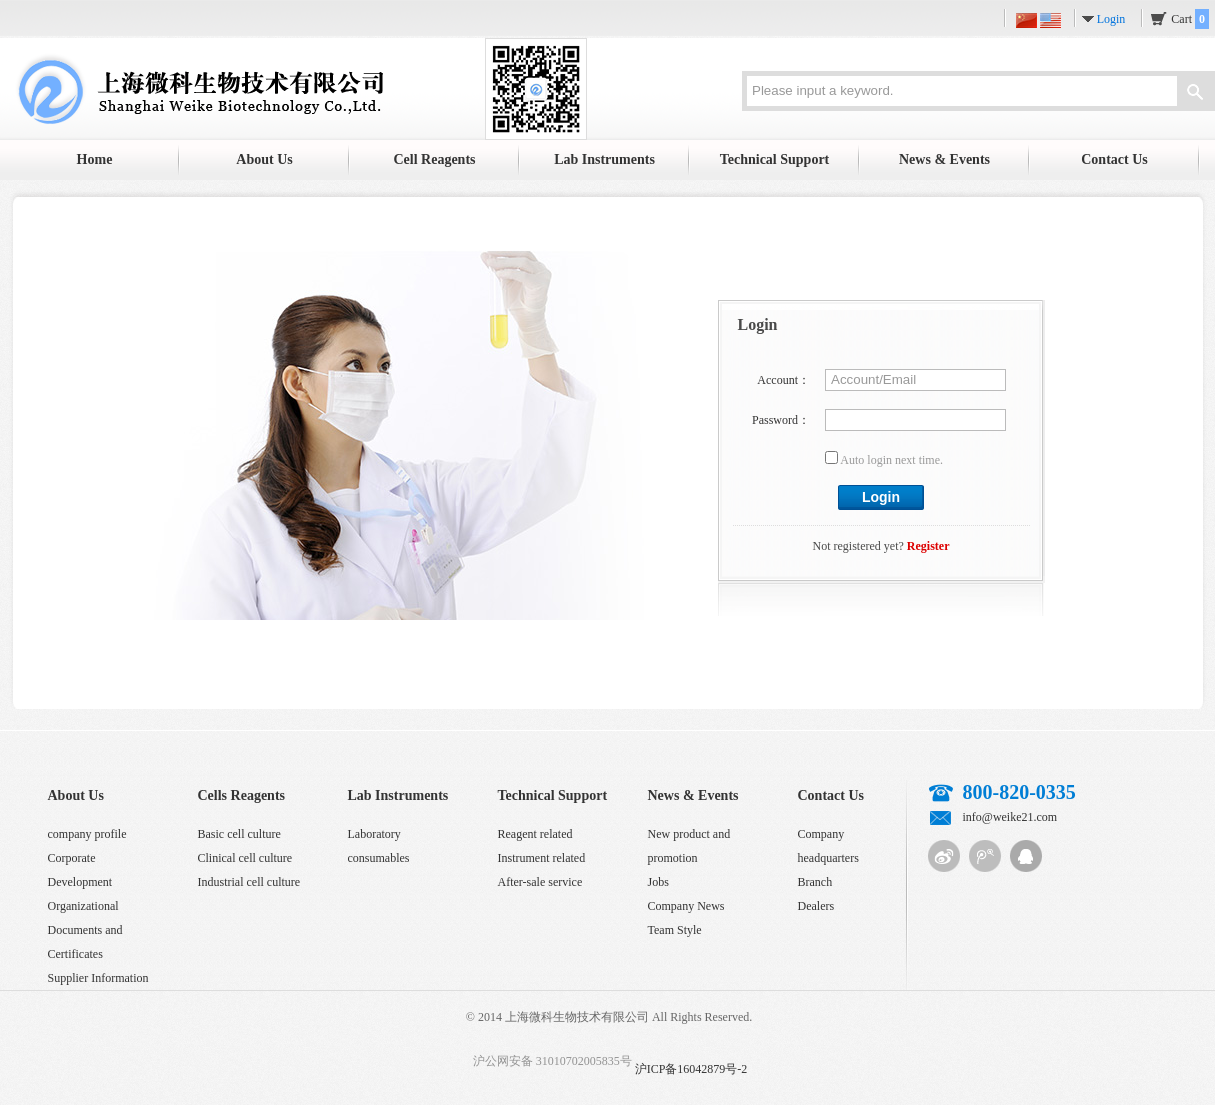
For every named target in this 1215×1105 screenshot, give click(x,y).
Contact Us (1114, 159)
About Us (264, 159)
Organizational (83, 906)
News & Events (944, 159)
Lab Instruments (604, 159)
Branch (815, 882)
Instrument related (542, 858)
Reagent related (535, 834)
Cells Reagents (242, 795)
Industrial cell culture (249, 882)
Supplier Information (98, 978)
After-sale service (540, 882)
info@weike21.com (1010, 817)
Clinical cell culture (245, 858)
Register (928, 546)
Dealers (816, 906)
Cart (1190, 19)
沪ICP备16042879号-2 (691, 1069)
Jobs (658, 882)
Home (95, 159)
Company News (686, 906)
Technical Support (775, 159)
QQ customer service (1026, 856)
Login (1111, 19)
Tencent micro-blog (985, 856)
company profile (87, 834)
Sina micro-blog (944, 856)
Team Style (675, 930)
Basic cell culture (239, 834)
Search (1195, 94)
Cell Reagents (434, 159)
